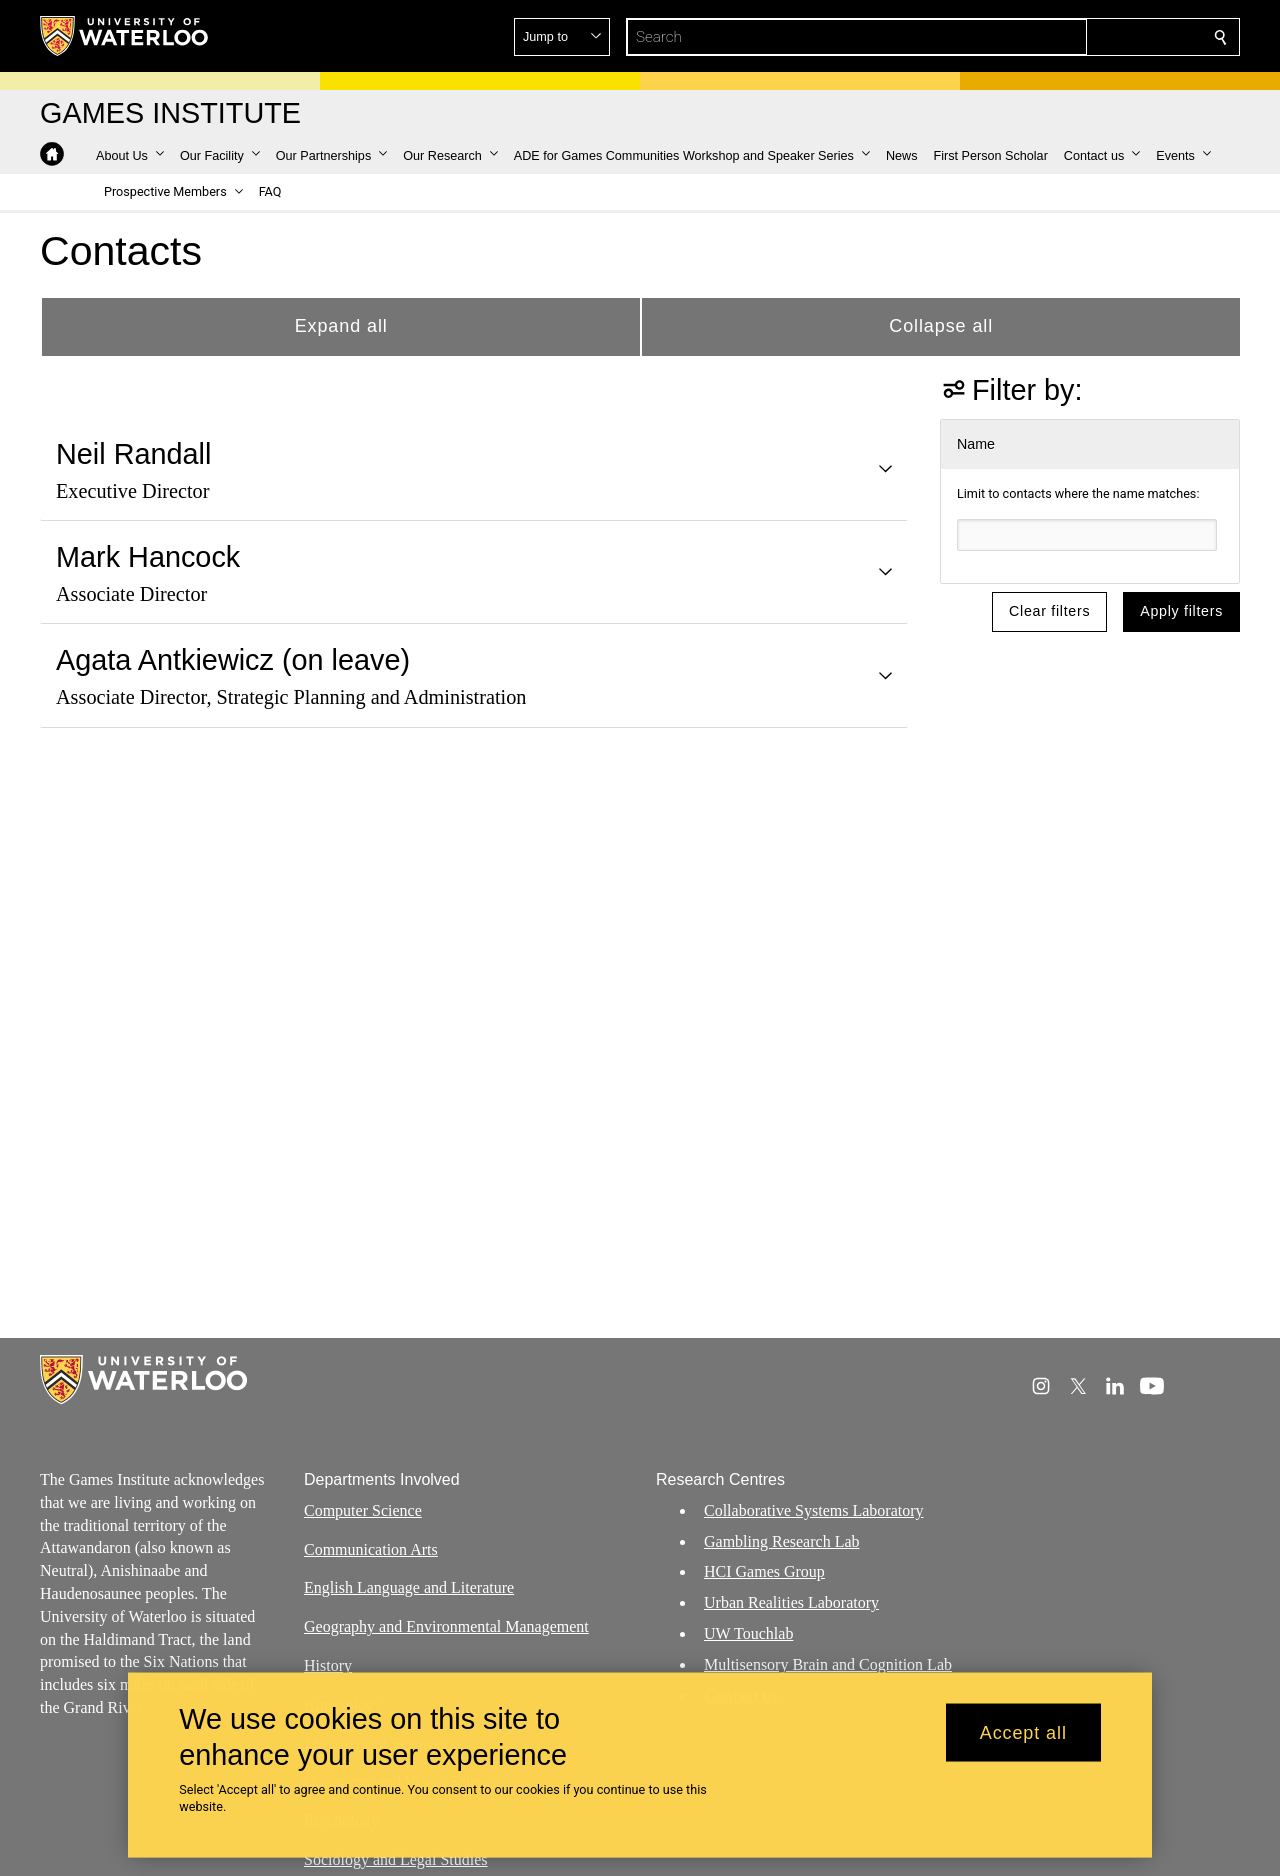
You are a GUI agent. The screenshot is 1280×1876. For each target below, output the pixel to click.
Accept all (1023, 1732)
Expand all (341, 326)
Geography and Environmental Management (446, 1626)
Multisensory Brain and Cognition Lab (828, 1664)
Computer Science (363, 1510)
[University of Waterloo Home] (125, 36)
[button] (1076, 37)
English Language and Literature (409, 1587)
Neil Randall (133, 454)
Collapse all (941, 326)
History (328, 1665)
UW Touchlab (748, 1633)
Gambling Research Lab (782, 1541)
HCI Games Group (764, 1571)
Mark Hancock (148, 557)
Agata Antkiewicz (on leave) (233, 660)
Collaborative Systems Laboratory (814, 1510)
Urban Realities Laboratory (791, 1602)
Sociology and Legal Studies (396, 1859)
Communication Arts (371, 1549)
